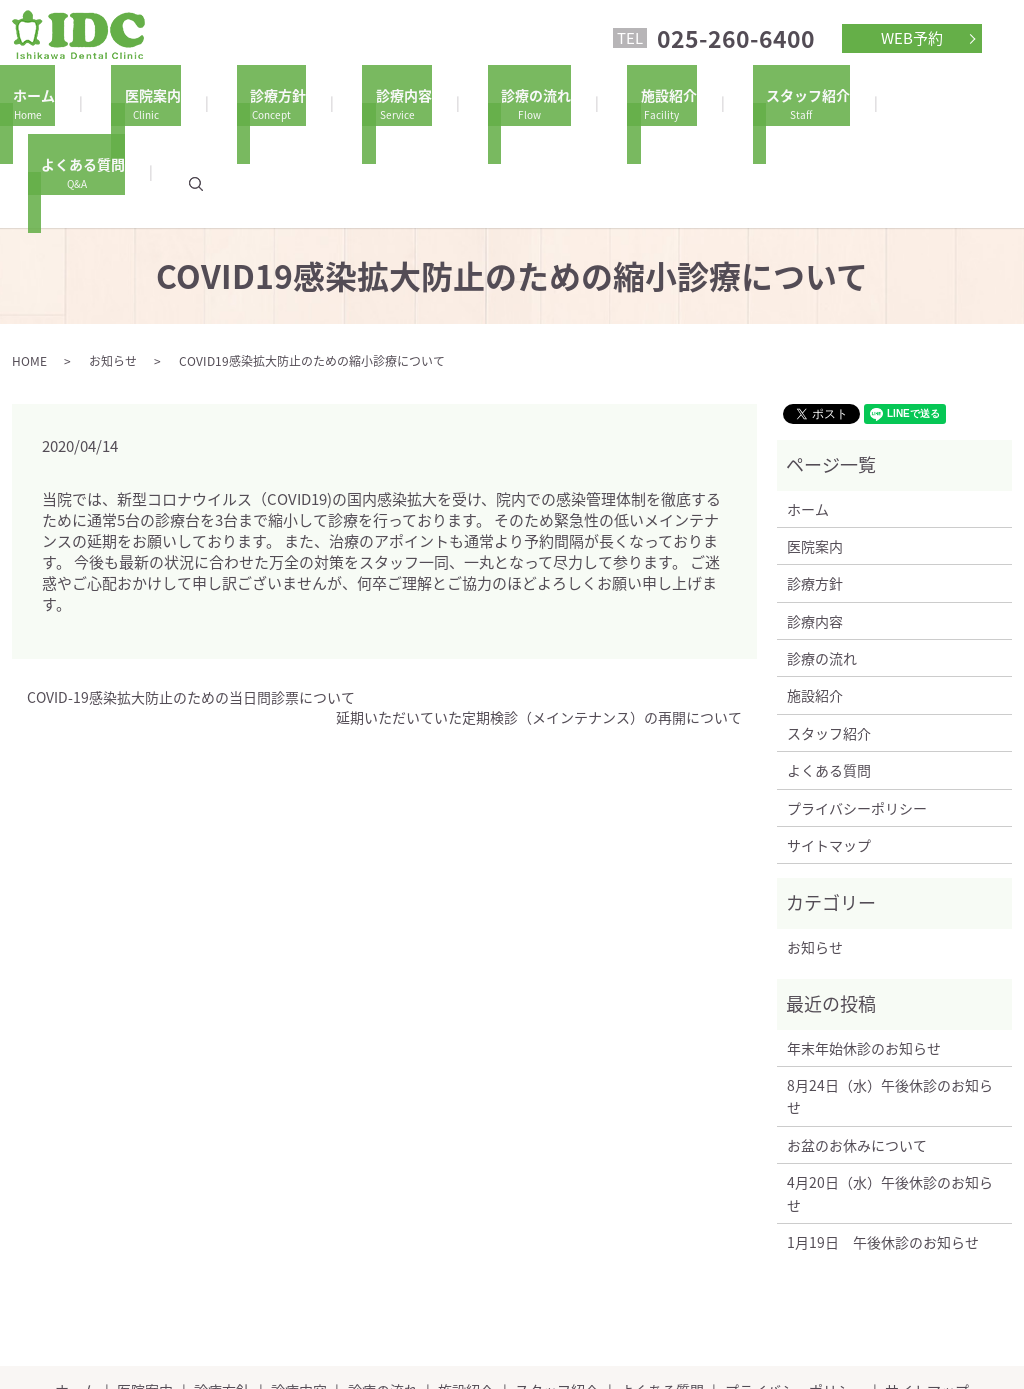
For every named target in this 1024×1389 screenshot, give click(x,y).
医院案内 (147, 102)
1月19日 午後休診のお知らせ (883, 1148)
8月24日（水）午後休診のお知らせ (890, 1002)
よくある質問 (875, 102)
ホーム (42, 102)
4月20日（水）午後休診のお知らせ (890, 1099)
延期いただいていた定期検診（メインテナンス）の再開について (539, 623)
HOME (29, 267)
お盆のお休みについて (857, 1051)
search (988, 102)
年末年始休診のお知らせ (864, 954)
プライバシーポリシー (857, 714)
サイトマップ (829, 751)
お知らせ (113, 267)
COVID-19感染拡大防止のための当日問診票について (191, 604)
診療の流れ (490, 102)
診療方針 (259, 102)
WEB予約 (912, 38)
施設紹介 (609, 102)
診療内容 (371, 102)
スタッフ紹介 (735, 102)
